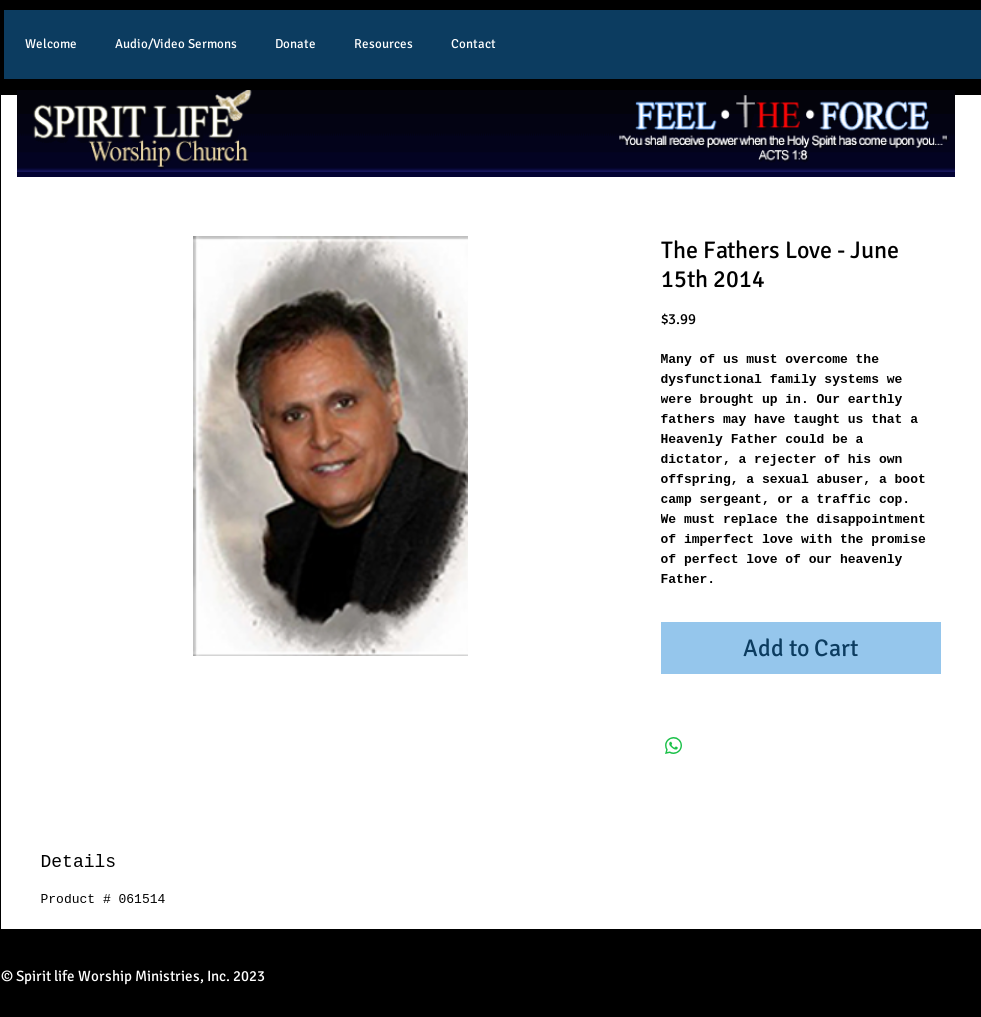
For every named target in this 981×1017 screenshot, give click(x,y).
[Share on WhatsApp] (674, 746)
